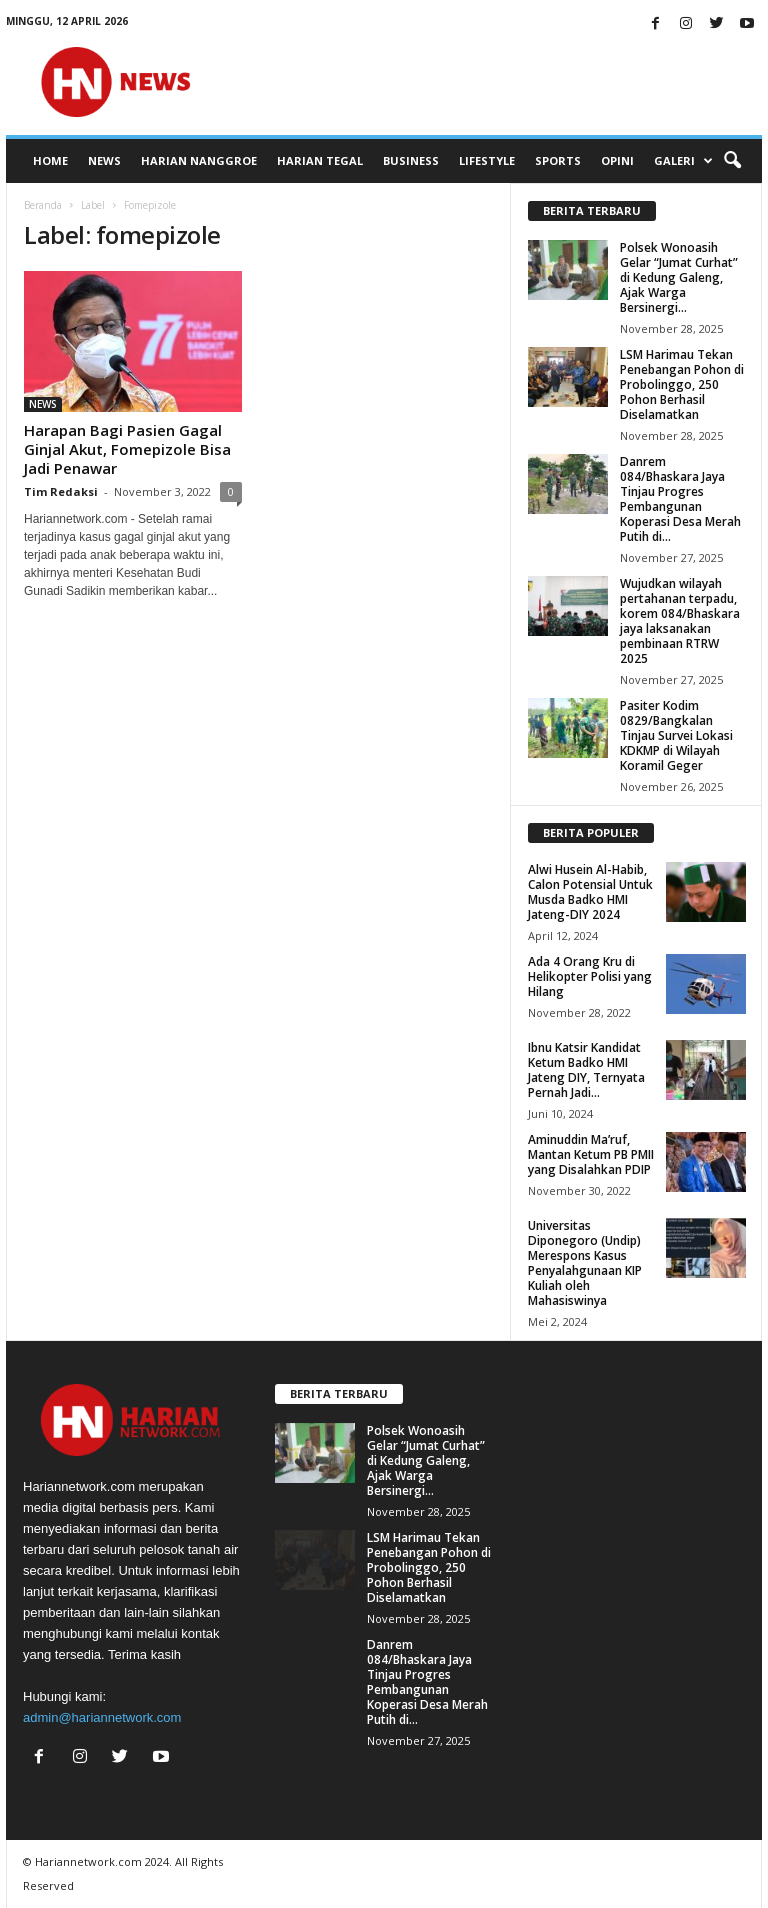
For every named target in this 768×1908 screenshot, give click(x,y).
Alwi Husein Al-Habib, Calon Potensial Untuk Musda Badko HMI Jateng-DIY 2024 (590, 892)
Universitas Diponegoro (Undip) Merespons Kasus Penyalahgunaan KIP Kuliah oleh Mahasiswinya (585, 1263)
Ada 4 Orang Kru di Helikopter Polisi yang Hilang (590, 976)
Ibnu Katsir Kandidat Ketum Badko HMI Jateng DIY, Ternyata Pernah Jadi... (586, 1070)
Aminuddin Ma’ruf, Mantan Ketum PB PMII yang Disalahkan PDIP (591, 1154)
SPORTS (558, 160)
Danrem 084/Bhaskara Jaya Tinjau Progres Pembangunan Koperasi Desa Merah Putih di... (680, 499)
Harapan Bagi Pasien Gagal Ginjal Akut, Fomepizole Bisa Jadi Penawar (127, 449)
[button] (732, 161)
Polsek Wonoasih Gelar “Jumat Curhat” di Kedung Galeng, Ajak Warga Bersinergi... (679, 277)
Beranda (43, 205)
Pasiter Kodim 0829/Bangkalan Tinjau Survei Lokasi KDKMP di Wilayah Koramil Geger (676, 735)
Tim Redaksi (61, 491)
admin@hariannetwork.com (102, 1717)
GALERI (683, 161)
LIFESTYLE (487, 160)
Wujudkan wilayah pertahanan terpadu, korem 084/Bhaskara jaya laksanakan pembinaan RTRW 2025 (680, 621)
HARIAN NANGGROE (199, 160)
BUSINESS (411, 160)
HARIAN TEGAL (320, 160)
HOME (50, 160)
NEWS (104, 160)
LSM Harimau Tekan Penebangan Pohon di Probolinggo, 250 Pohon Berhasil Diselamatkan (682, 384)
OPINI (617, 160)
